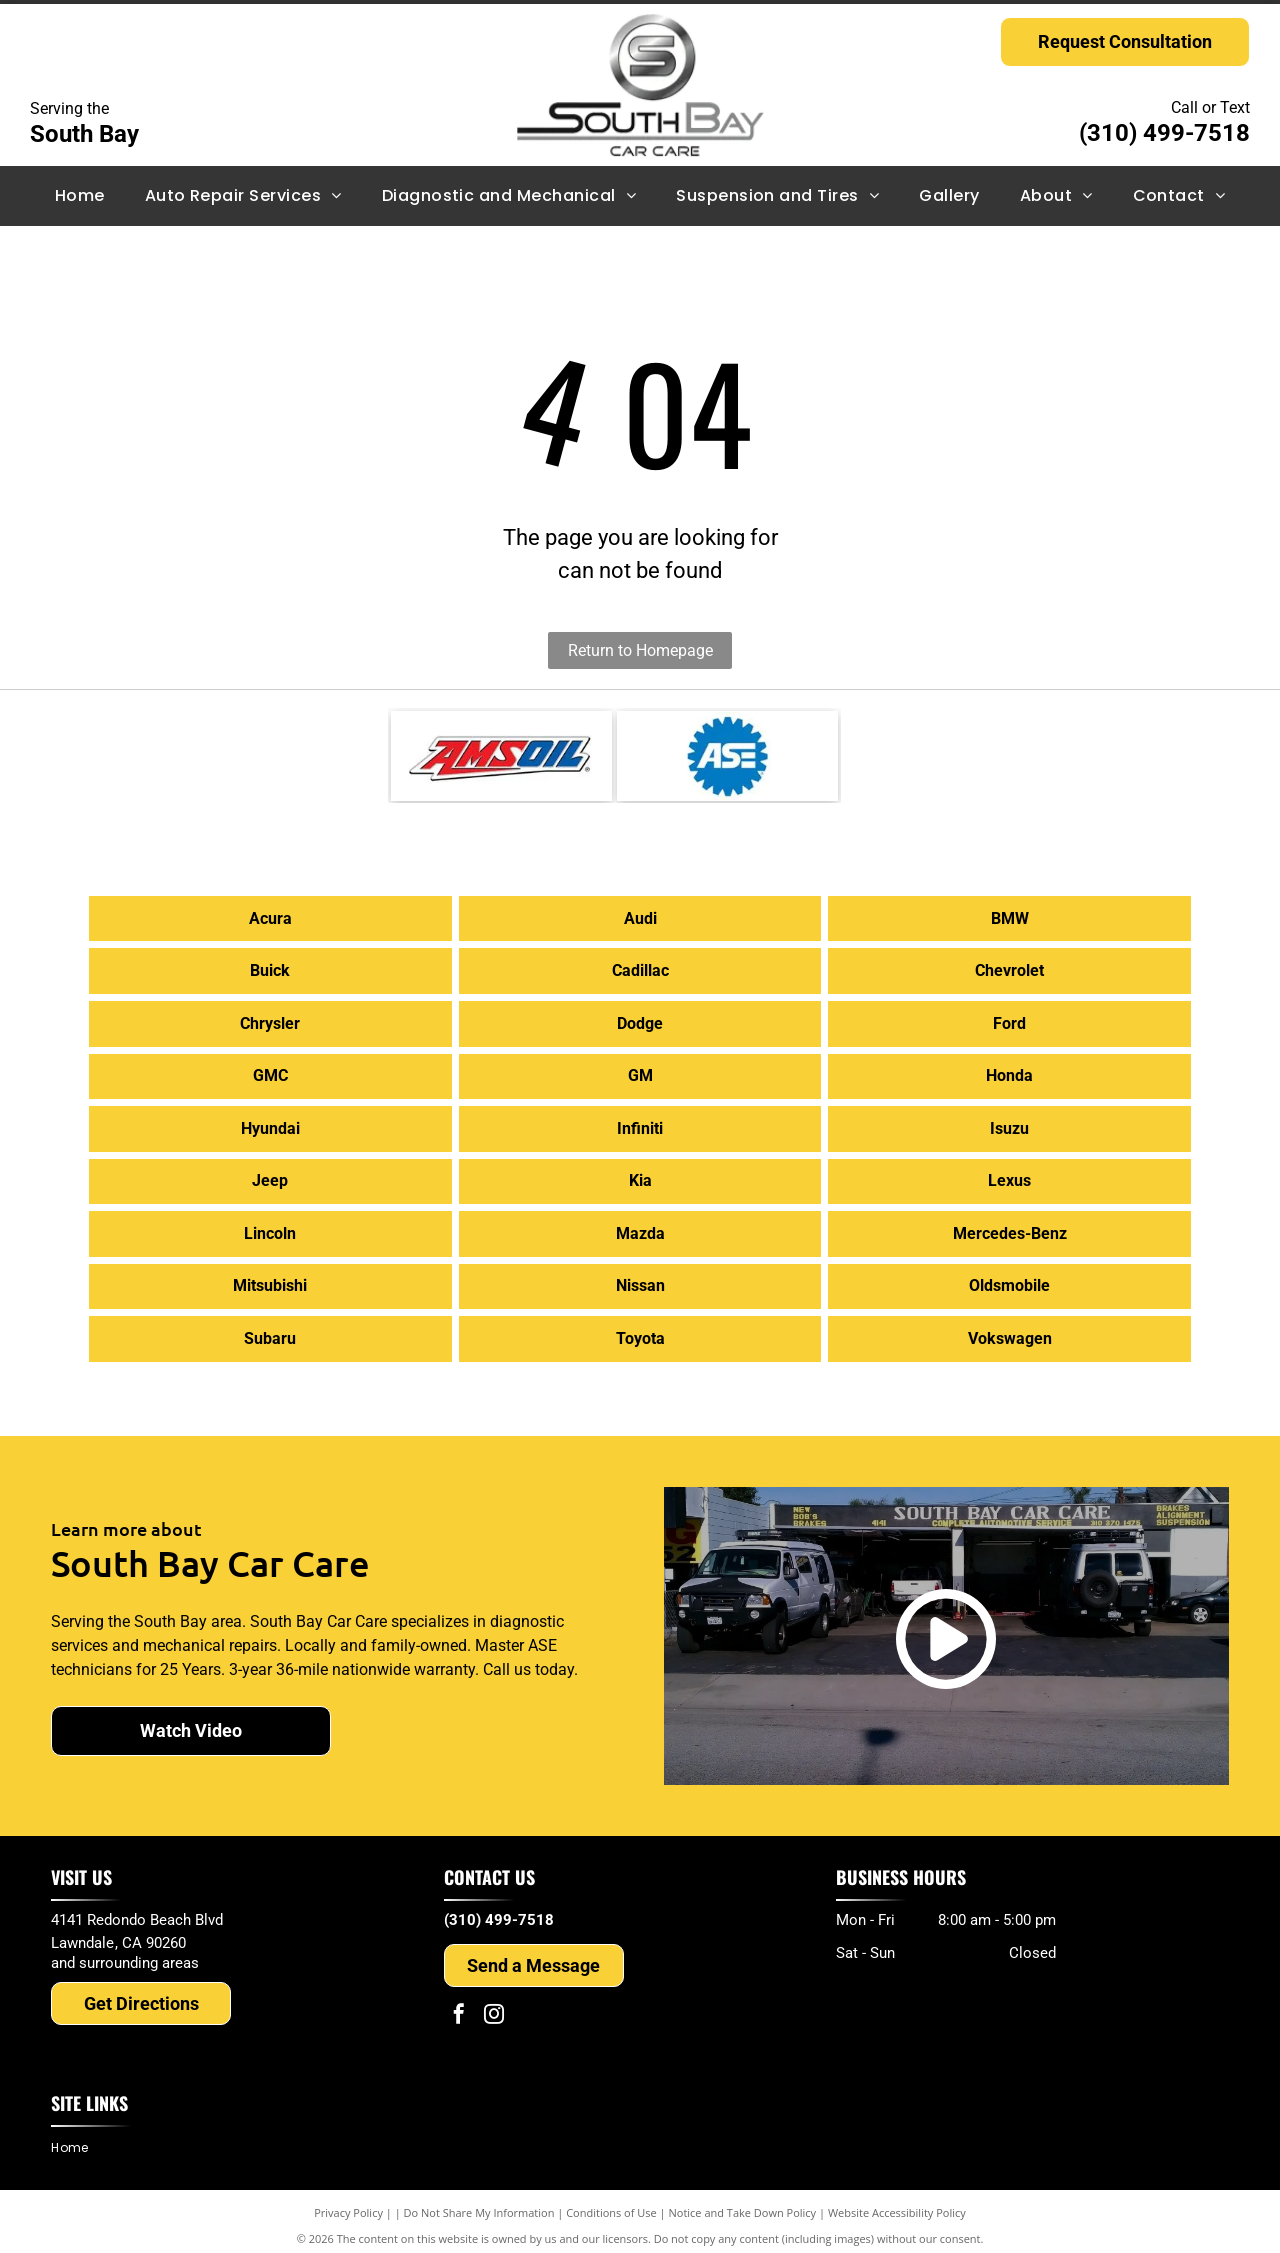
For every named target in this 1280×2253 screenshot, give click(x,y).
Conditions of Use (611, 2202)
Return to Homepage (640, 650)
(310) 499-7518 (1164, 133)
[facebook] (459, 2006)
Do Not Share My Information (479, 2202)
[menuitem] (80, 196)
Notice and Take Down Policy (743, 2202)
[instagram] (494, 2006)
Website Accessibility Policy (897, 2202)
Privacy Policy (348, 2202)
